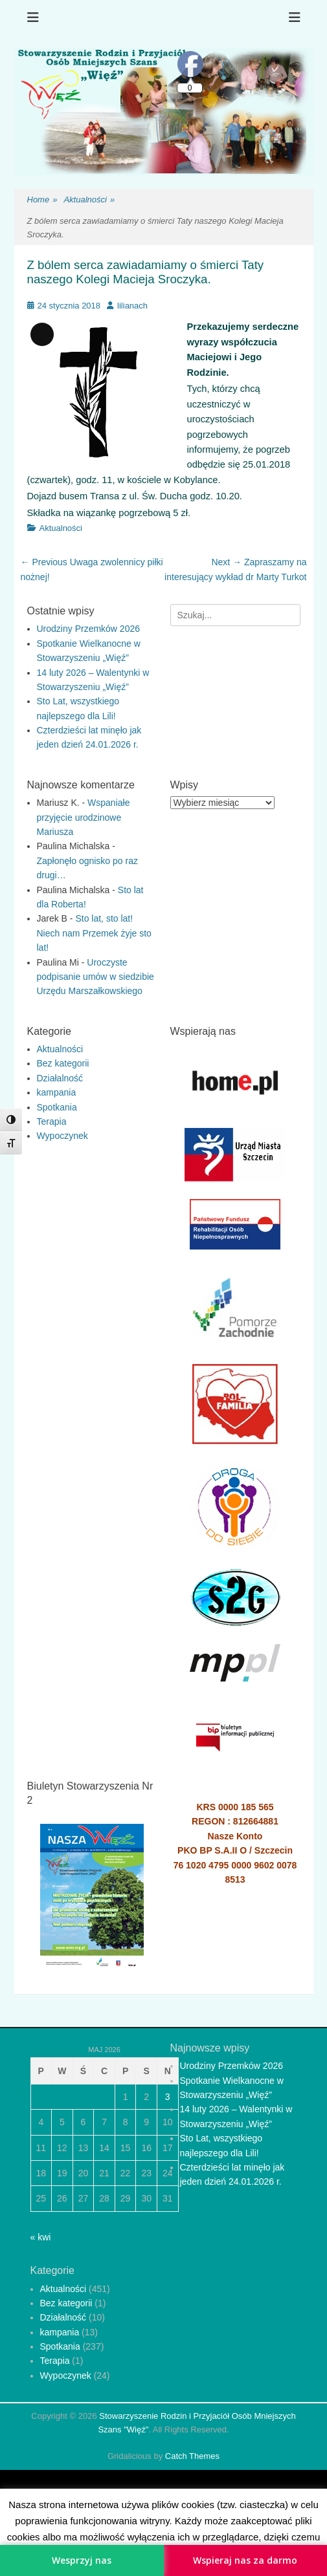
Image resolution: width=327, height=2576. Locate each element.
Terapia (52, 1121)
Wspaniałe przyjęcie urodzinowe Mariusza (83, 817)
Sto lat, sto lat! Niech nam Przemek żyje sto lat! (94, 933)
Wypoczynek (62, 1136)
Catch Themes (192, 2456)
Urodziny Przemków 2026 (89, 628)
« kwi (40, 2237)
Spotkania (57, 1107)
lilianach (132, 305)
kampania (56, 1092)
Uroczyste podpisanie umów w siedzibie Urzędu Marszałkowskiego (95, 977)
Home (42, 200)
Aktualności (89, 200)
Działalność (60, 1078)
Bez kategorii (63, 1063)
